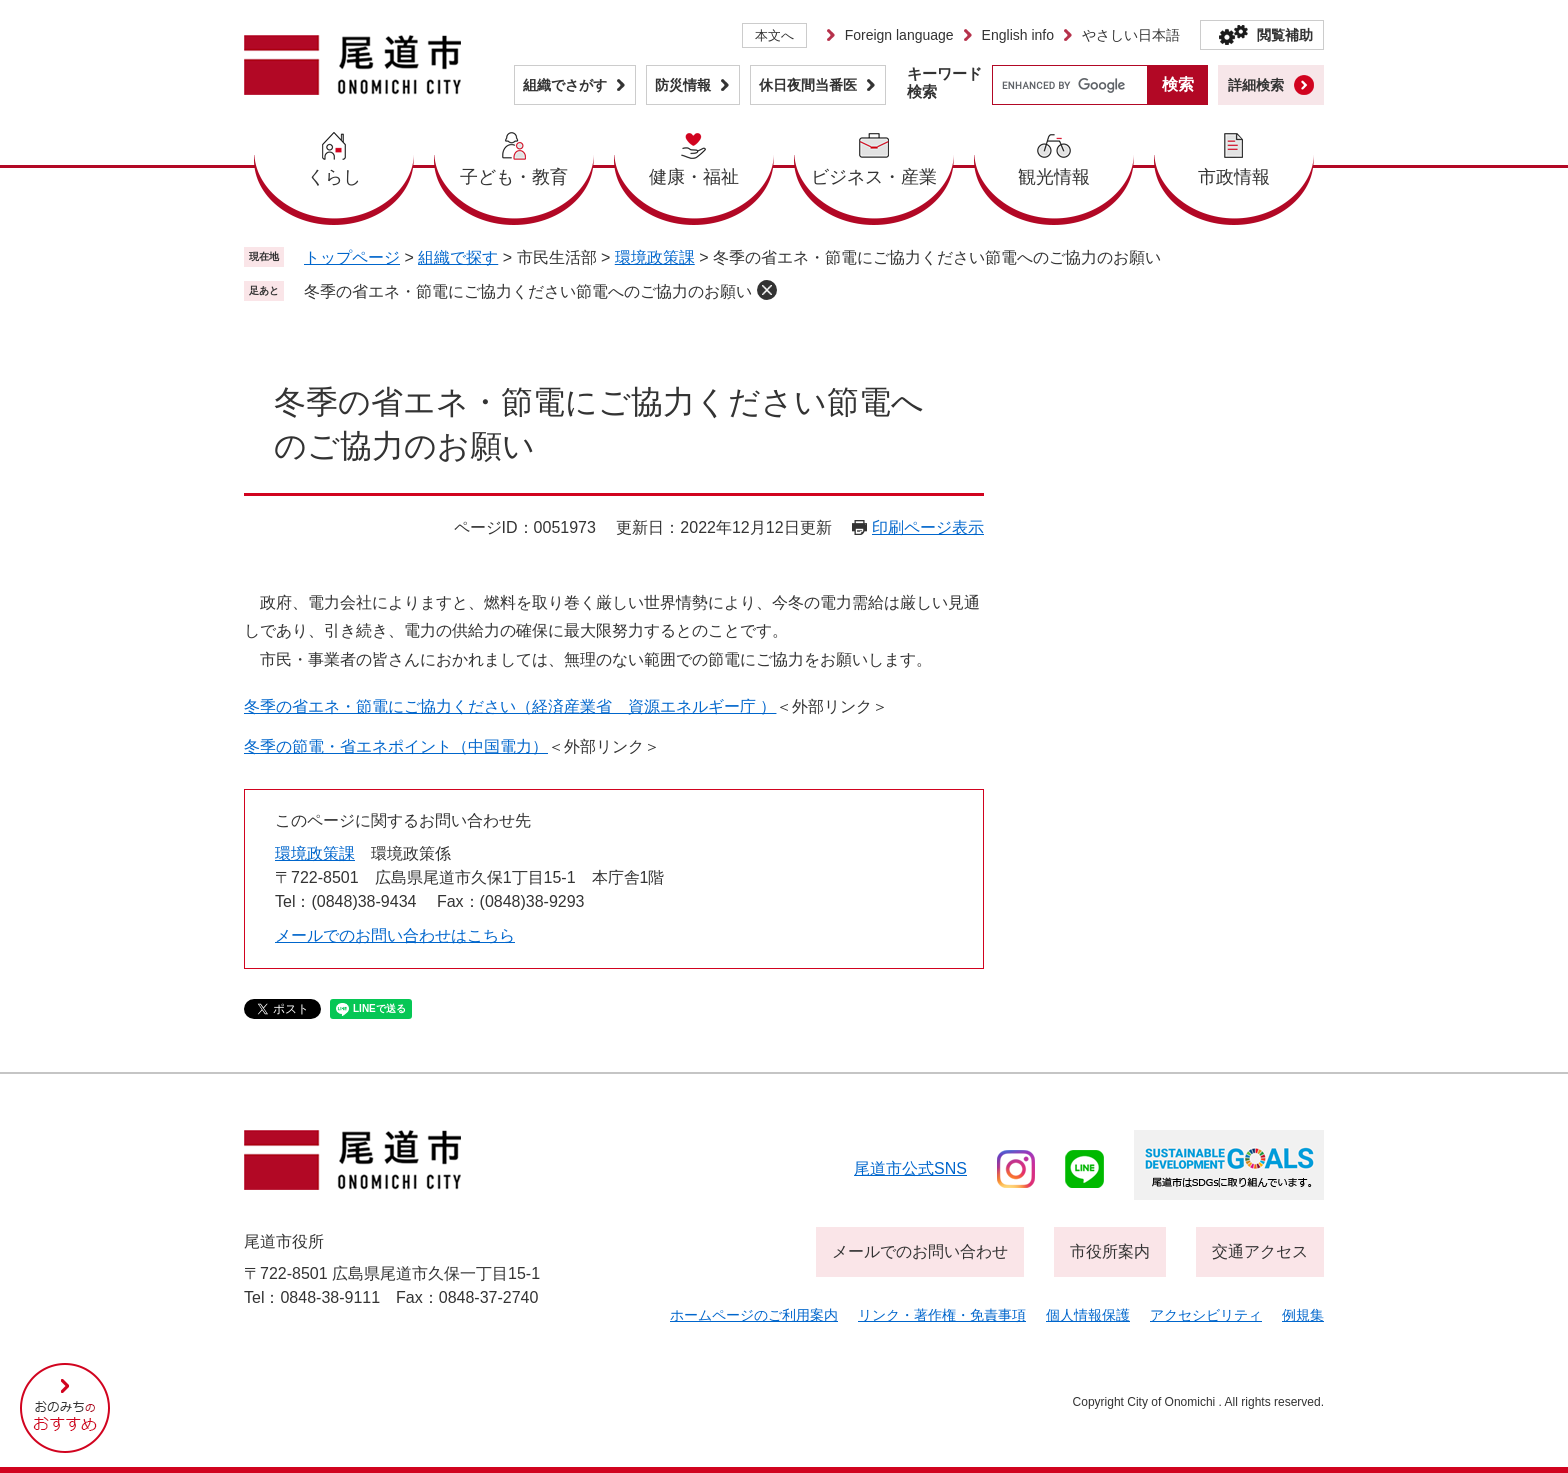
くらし (334, 177)
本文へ (774, 35)
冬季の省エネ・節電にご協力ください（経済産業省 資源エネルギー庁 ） (510, 706)
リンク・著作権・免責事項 (942, 1315)
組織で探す (458, 257)
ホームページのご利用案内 (754, 1315)
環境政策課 (655, 257)
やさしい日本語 (1131, 35)
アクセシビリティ (1206, 1315)
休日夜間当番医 (808, 85)
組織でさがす (565, 85)
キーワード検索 (944, 82)
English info (1018, 35)
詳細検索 (1256, 85)
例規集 (1303, 1315)
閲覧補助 (1285, 35)
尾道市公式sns (910, 1168)
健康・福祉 (694, 177)
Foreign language (899, 35)
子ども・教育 (514, 177)
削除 (767, 290)
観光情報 (1054, 177)
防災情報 (683, 85)
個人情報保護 (1088, 1315)
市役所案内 (1110, 1251)
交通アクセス (1260, 1251)
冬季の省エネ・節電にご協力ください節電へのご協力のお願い (528, 291)
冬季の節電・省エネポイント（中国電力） (396, 746)
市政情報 (1234, 177)
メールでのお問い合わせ (920, 1251)
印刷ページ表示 (928, 527)
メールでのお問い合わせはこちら (395, 935)
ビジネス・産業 (874, 177)
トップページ (352, 257)
